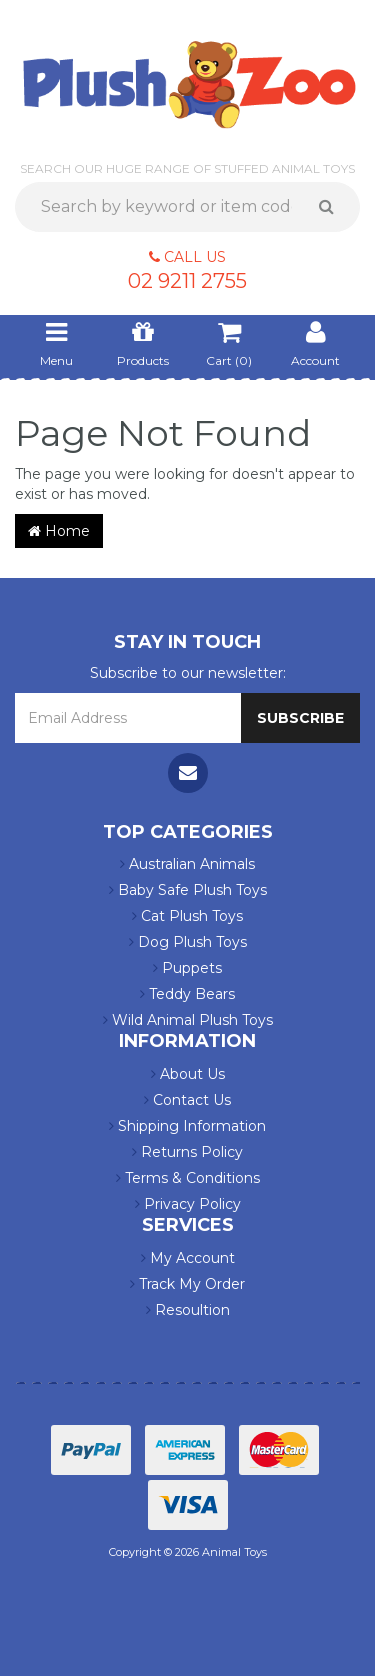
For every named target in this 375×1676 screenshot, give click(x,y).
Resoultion (188, 1310)
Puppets (187, 968)
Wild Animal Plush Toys (188, 1020)
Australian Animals (187, 864)
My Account (188, 1258)
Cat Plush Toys (187, 916)
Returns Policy (187, 1152)
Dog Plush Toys (188, 942)
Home (59, 531)
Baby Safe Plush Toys (188, 890)
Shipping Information (187, 1126)
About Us (188, 1074)
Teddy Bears (187, 994)
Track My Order (187, 1284)
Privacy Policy (188, 1204)
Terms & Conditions (188, 1178)
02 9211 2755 (187, 281)
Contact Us (187, 1100)
